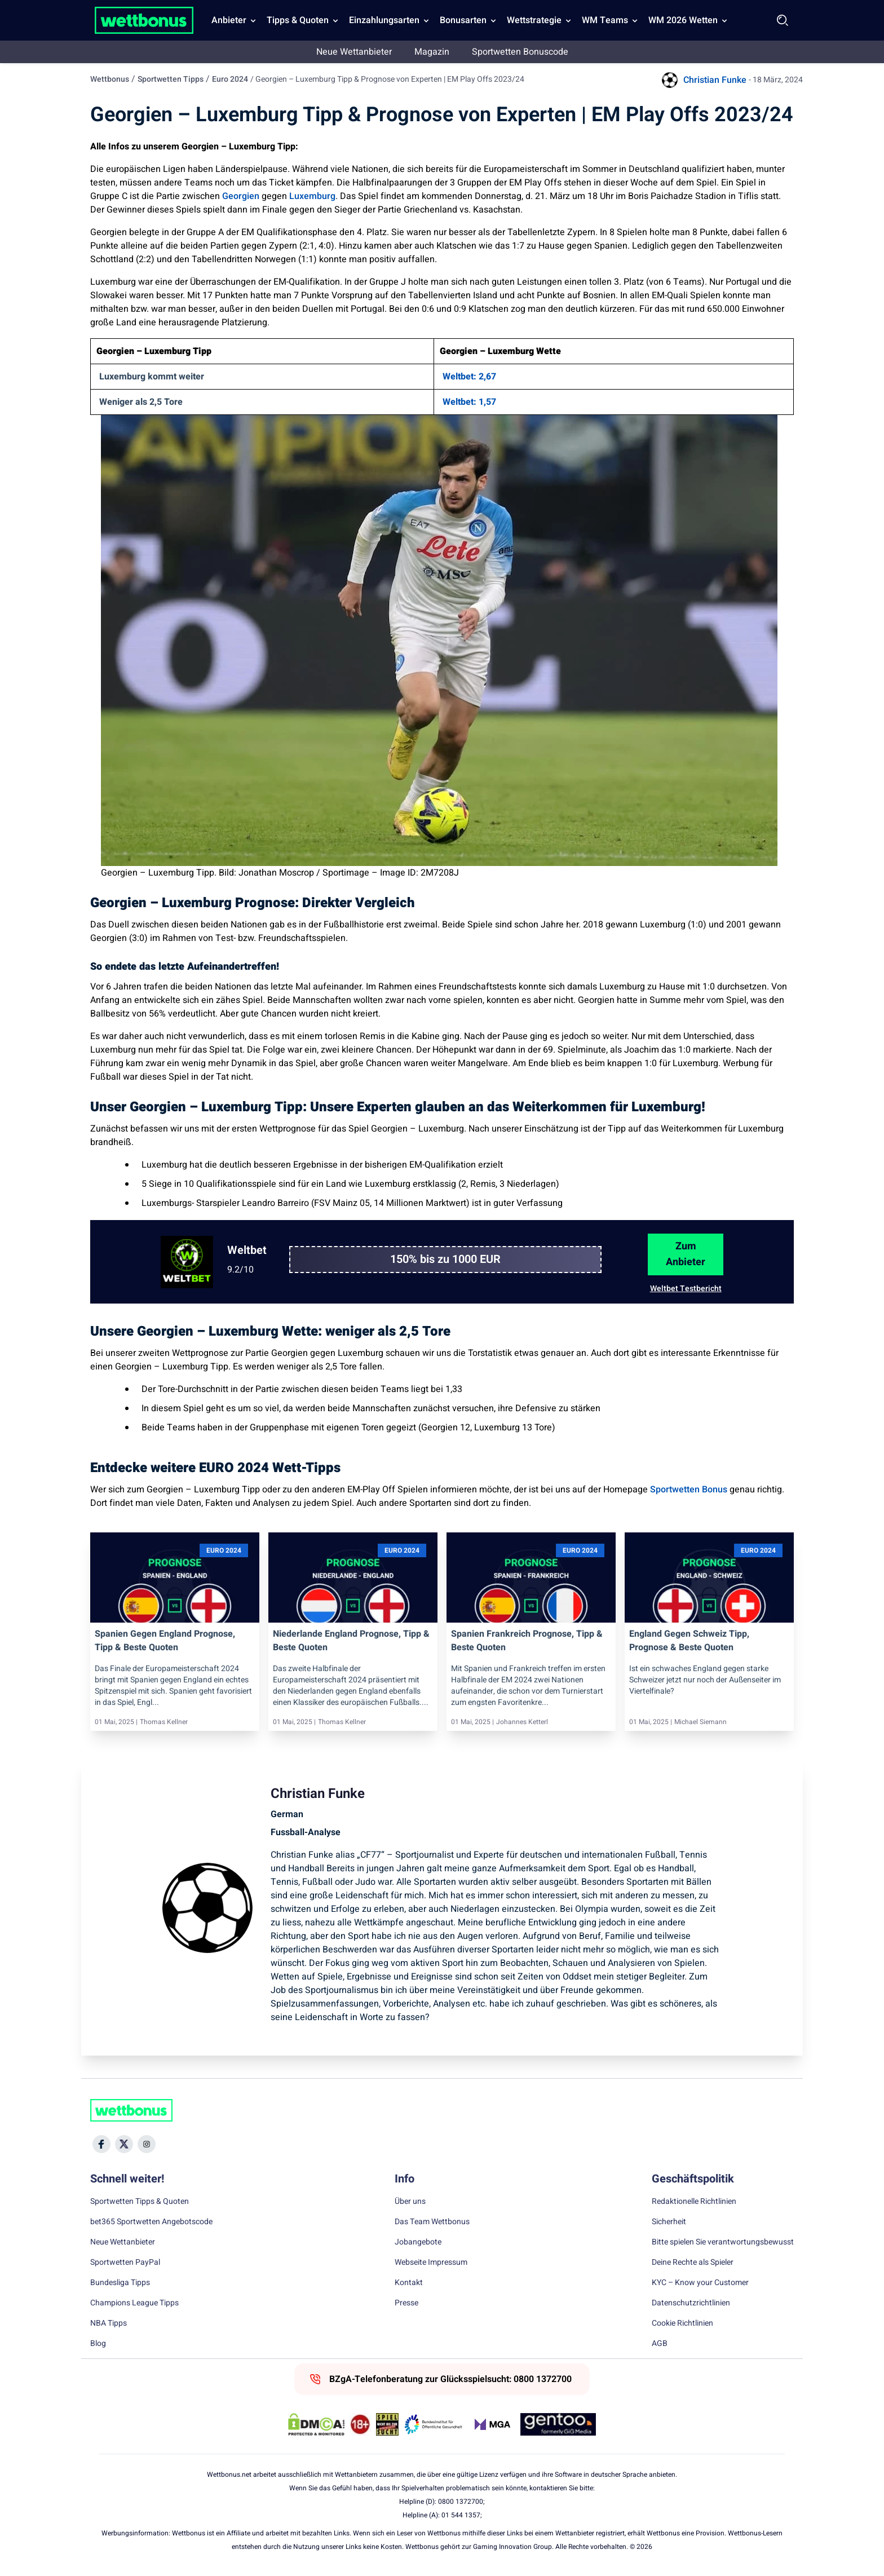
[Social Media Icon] (101, 2144)
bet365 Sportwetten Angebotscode (151, 2222)
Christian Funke (714, 80)
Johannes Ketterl (522, 1722)
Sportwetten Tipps (171, 79)
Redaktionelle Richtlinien (694, 2201)
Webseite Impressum (431, 2262)
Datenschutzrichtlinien (691, 2303)
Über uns (410, 2201)
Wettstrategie (534, 20)
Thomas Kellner (164, 1722)
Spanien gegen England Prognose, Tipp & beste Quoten (165, 1640)
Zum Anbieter (685, 1254)
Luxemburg (312, 196)
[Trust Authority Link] (433, 2424)
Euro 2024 (230, 79)
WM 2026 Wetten (683, 20)
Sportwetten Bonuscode (520, 52)
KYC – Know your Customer (700, 2282)
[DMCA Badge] (316, 2424)
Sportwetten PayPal (125, 2262)
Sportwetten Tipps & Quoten (139, 2201)
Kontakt (409, 2282)
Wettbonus (109, 79)
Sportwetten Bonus (688, 1489)
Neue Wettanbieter (354, 52)
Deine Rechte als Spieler (692, 2262)
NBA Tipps (108, 2323)
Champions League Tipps (134, 2303)
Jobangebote (418, 2242)
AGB (660, 2343)
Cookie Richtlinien (682, 2323)
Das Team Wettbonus (432, 2222)
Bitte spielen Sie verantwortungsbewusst (723, 2242)
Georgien (240, 196)
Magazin (431, 52)
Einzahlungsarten (384, 20)
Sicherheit (669, 2222)
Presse (406, 2303)
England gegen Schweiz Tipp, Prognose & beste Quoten (689, 1640)
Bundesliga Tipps (120, 2282)
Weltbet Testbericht (686, 1288)
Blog (98, 2343)
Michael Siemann (700, 1722)
